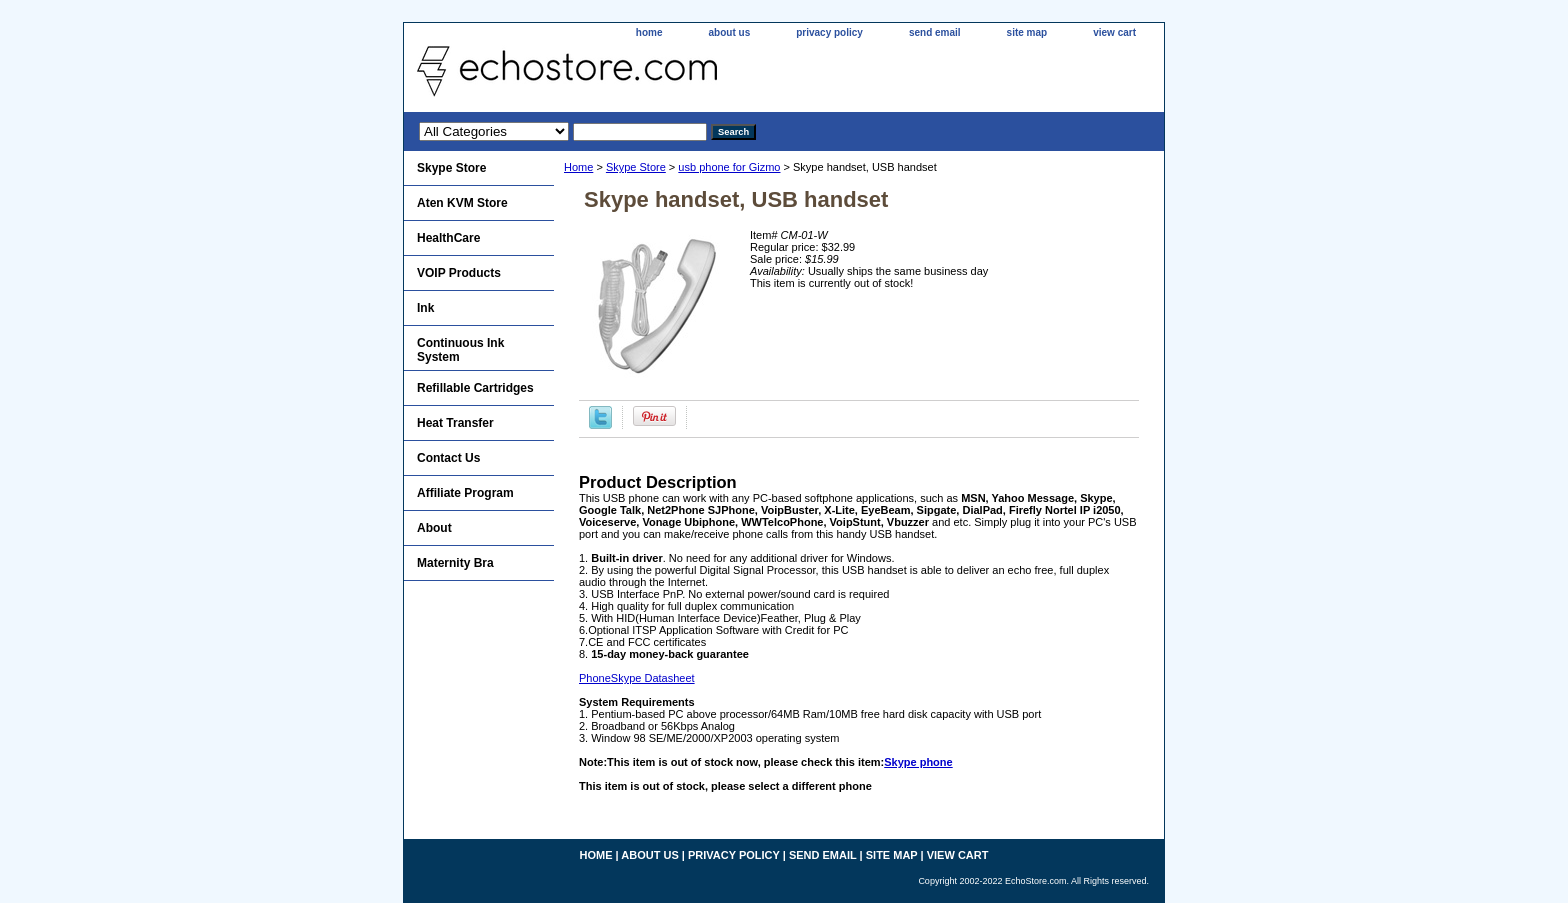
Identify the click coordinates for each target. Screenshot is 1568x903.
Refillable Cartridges (475, 388)
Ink (425, 308)
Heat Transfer (455, 423)
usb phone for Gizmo (729, 167)
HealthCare (448, 238)
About (434, 528)
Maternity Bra (455, 563)
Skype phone (918, 762)
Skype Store (636, 167)
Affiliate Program (465, 493)
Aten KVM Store (462, 203)
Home (578, 167)
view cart (1114, 32)
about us (730, 32)
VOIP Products (459, 273)
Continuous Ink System (460, 350)
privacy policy (829, 32)
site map (1027, 32)
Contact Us (448, 458)
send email (935, 32)
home (649, 32)
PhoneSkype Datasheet (637, 678)
